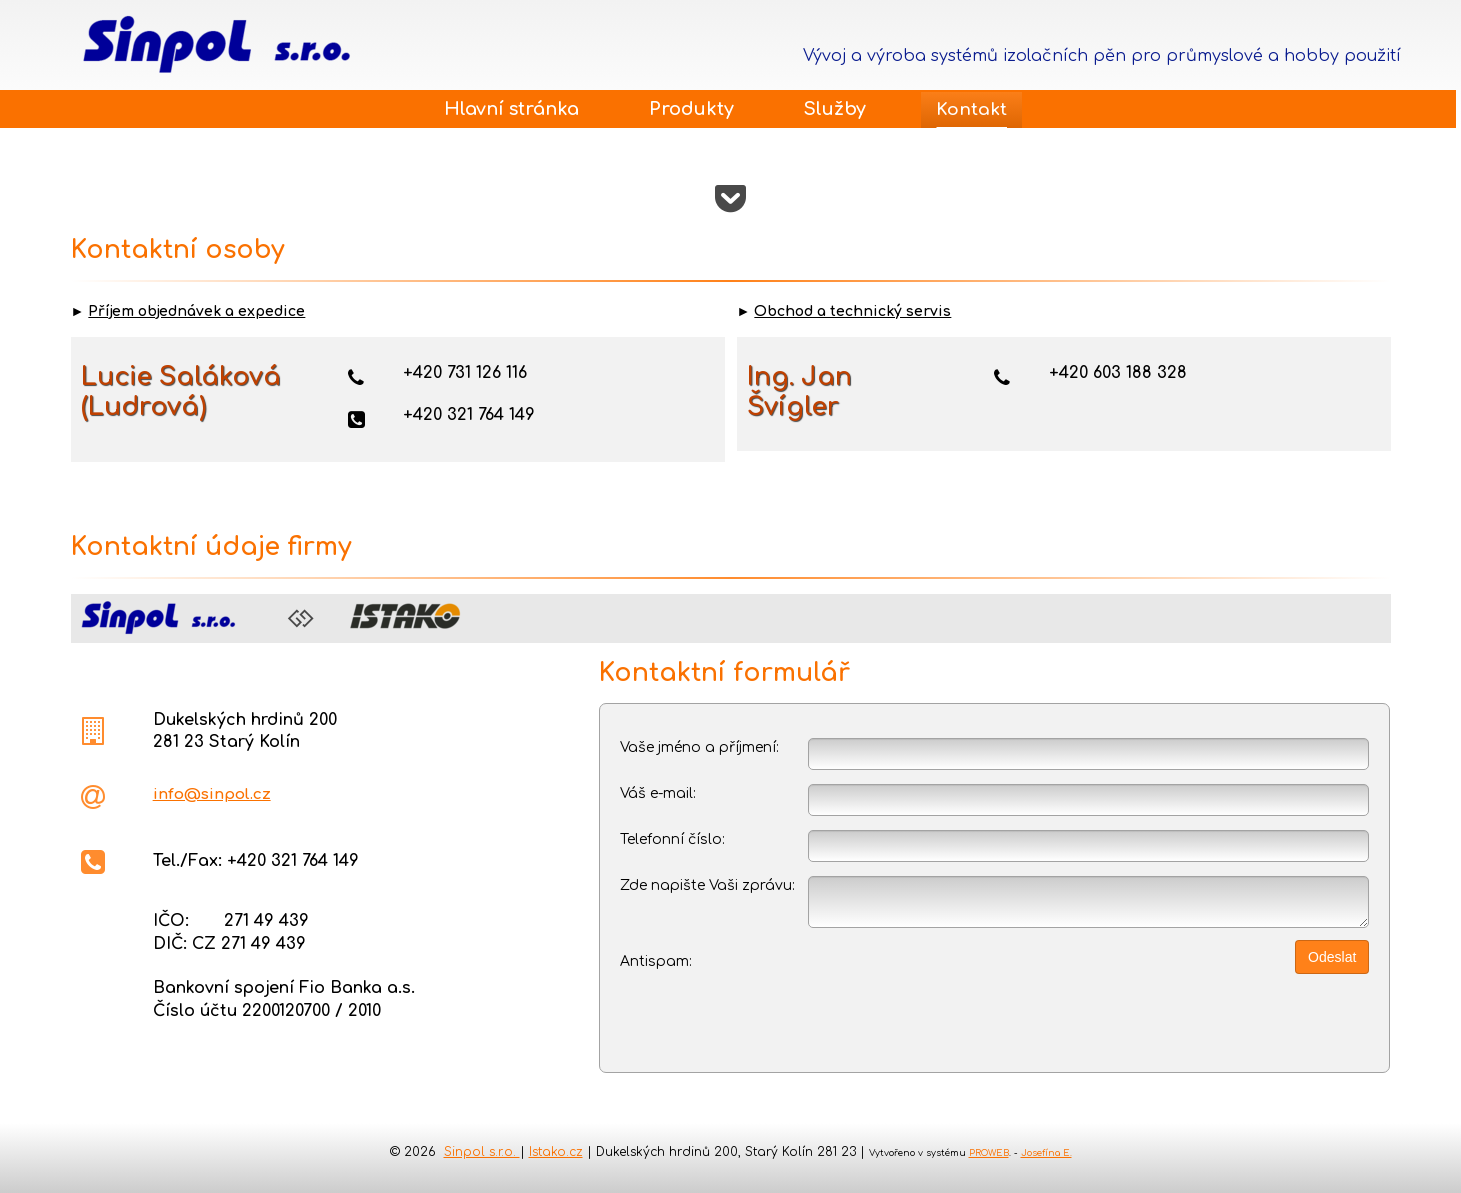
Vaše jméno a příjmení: (699, 747)
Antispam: (656, 961)
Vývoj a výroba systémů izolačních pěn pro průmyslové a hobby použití (1102, 56)
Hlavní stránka (511, 109)
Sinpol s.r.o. (482, 1152)
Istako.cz (556, 1152)
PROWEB (989, 1153)
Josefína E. (1046, 1153)
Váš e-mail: (658, 793)
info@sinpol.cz (212, 794)
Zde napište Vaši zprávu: (707, 885)
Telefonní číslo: (672, 839)
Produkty (691, 109)
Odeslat (1332, 957)
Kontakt (971, 109)
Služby (835, 109)
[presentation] (926, 991)
